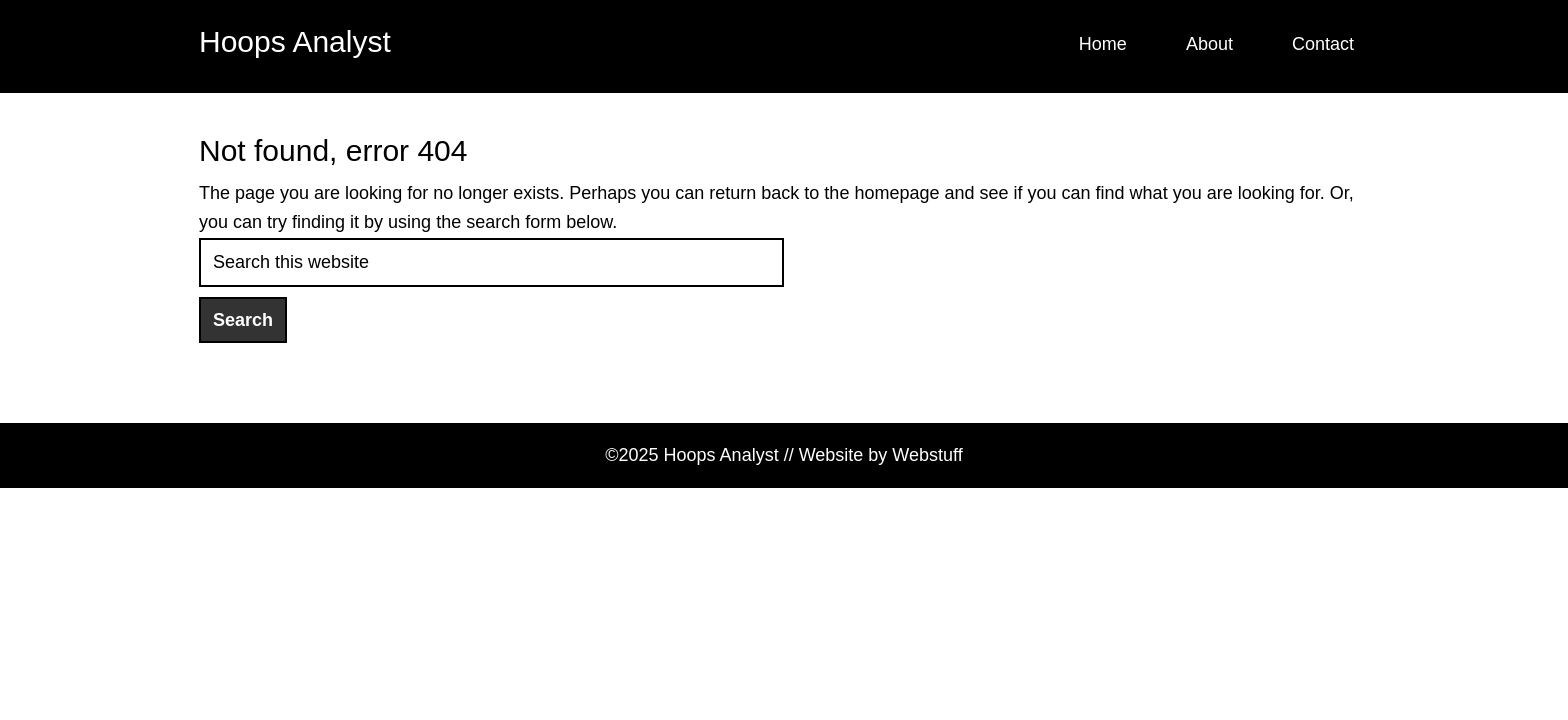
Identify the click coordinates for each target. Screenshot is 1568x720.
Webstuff (927, 455)
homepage (896, 193)
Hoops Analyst (295, 41)
